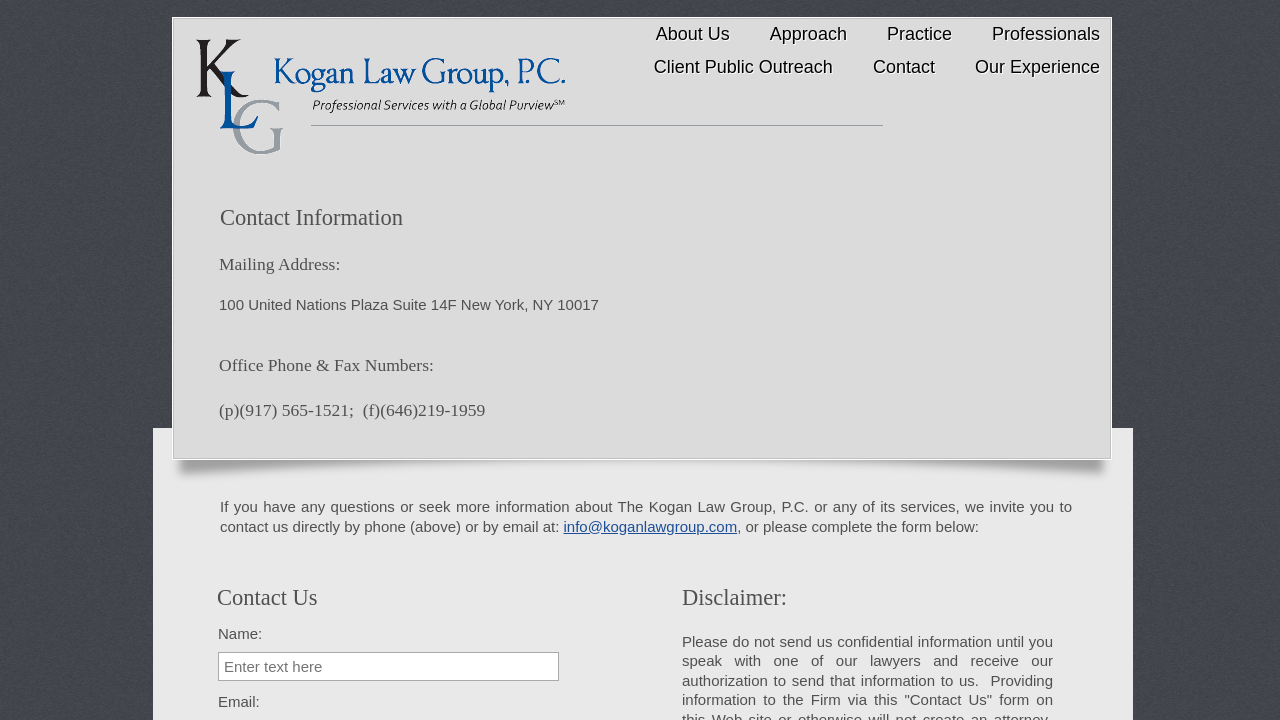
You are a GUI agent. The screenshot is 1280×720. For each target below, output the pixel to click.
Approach (808, 34)
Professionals (1046, 34)
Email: (239, 701)
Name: (240, 633)
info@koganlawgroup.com (651, 526)
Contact (904, 67)
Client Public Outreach (743, 67)
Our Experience (1037, 67)
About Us (693, 34)
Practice (919, 34)
